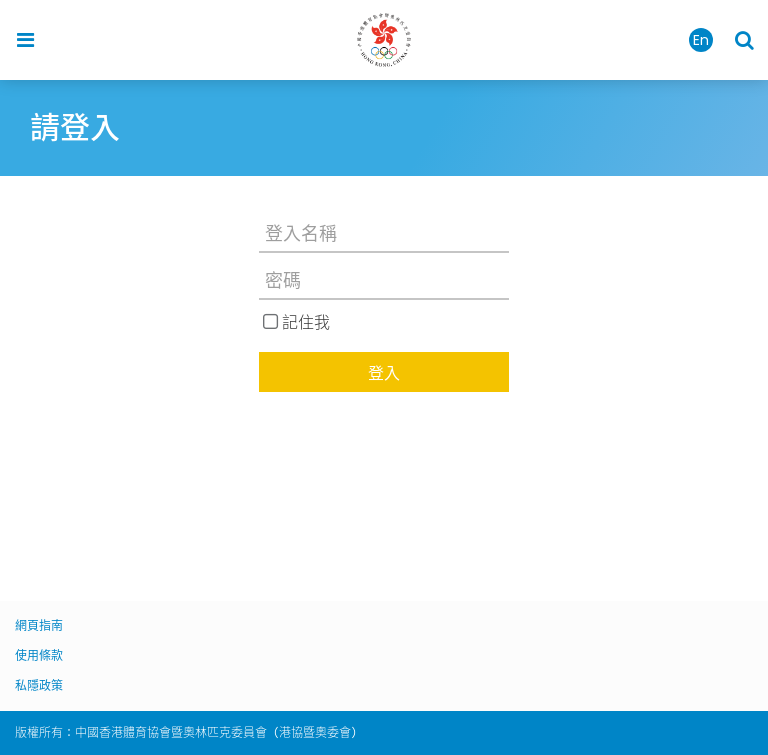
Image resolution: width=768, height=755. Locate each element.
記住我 (306, 321)
